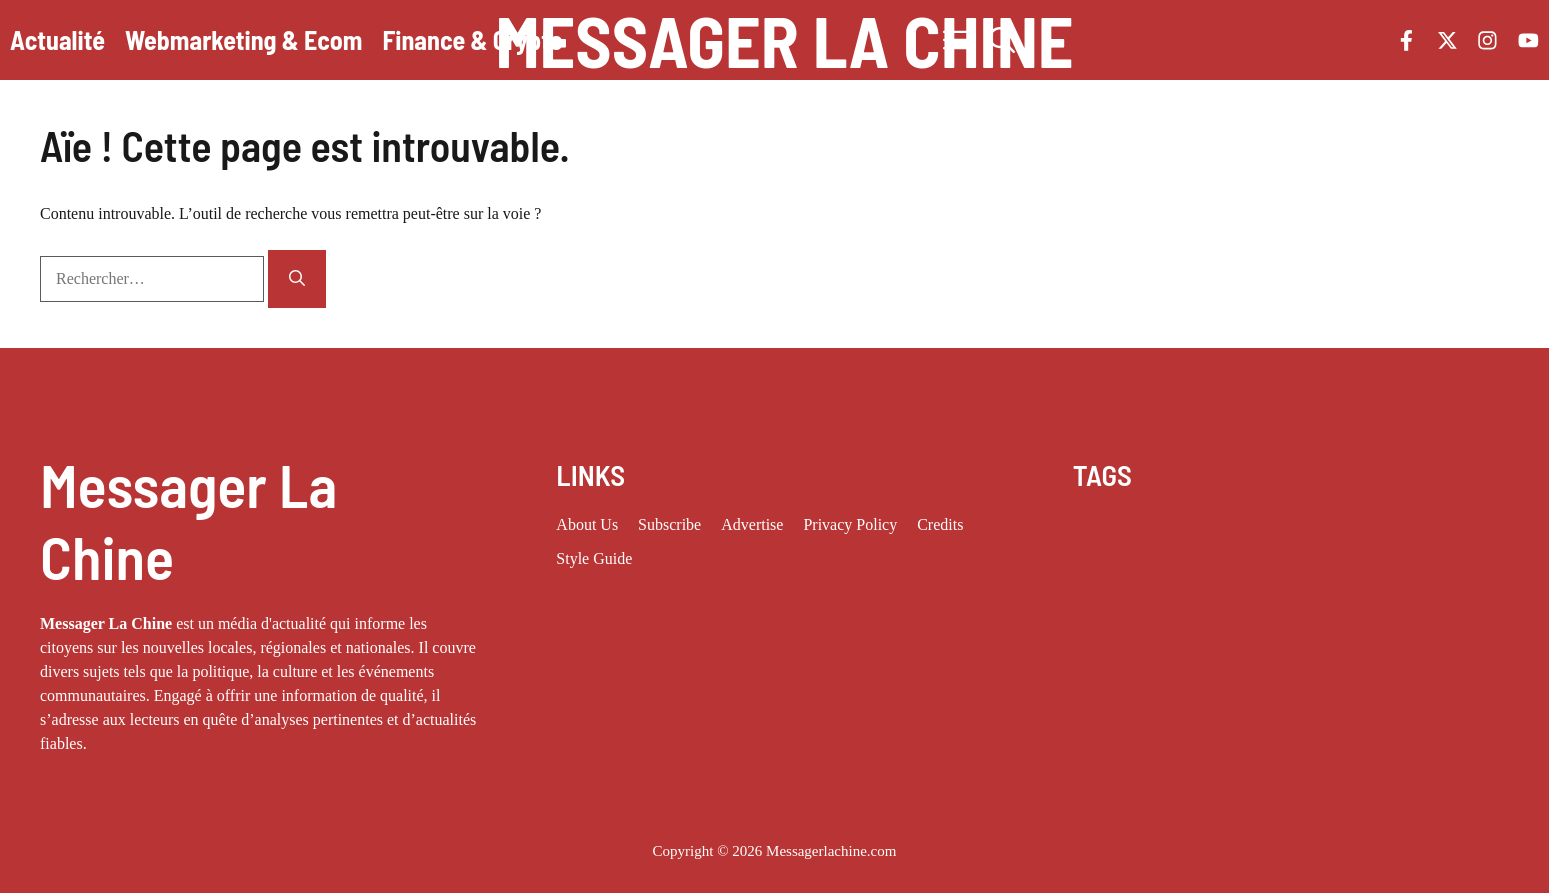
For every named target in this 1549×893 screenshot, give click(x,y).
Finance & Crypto (473, 39)
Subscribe (669, 524)
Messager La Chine (784, 40)
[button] (1002, 40)
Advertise (752, 524)
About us (587, 524)
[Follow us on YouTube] (1528, 40)
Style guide (594, 558)
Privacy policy (850, 524)
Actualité (57, 39)
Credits (940, 524)
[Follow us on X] (1447, 40)
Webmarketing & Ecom (244, 39)
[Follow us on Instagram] (1487, 40)
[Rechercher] (297, 279)
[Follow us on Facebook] (1406, 40)
